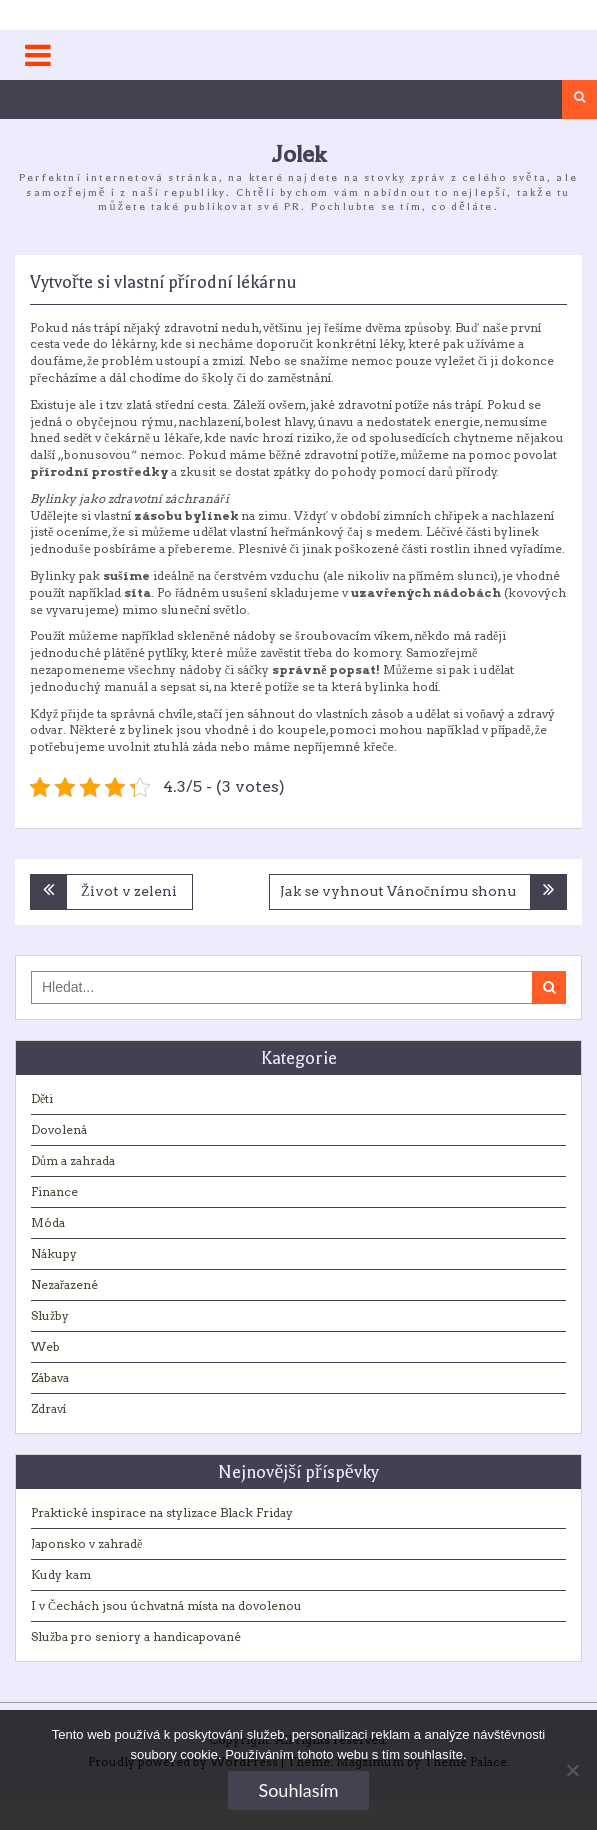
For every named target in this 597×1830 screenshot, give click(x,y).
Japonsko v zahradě (86, 1543)
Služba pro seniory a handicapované (136, 1636)
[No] (572, 1770)
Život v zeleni (129, 891)
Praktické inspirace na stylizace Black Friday (162, 1512)
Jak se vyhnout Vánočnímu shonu (398, 891)
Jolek (299, 154)
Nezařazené (64, 1284)
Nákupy (54, 1253)
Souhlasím (298, 1790)
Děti (42, 1098)
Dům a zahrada (73, 1160)
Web (45, 1346)
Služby (50, 1315)
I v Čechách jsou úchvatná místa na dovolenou (166, 1605)
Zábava (50, 1377)
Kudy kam (61, 1574)
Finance (54, 1191)
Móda (48, 1222)
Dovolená (59, 1129)
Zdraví (48, 1408)
